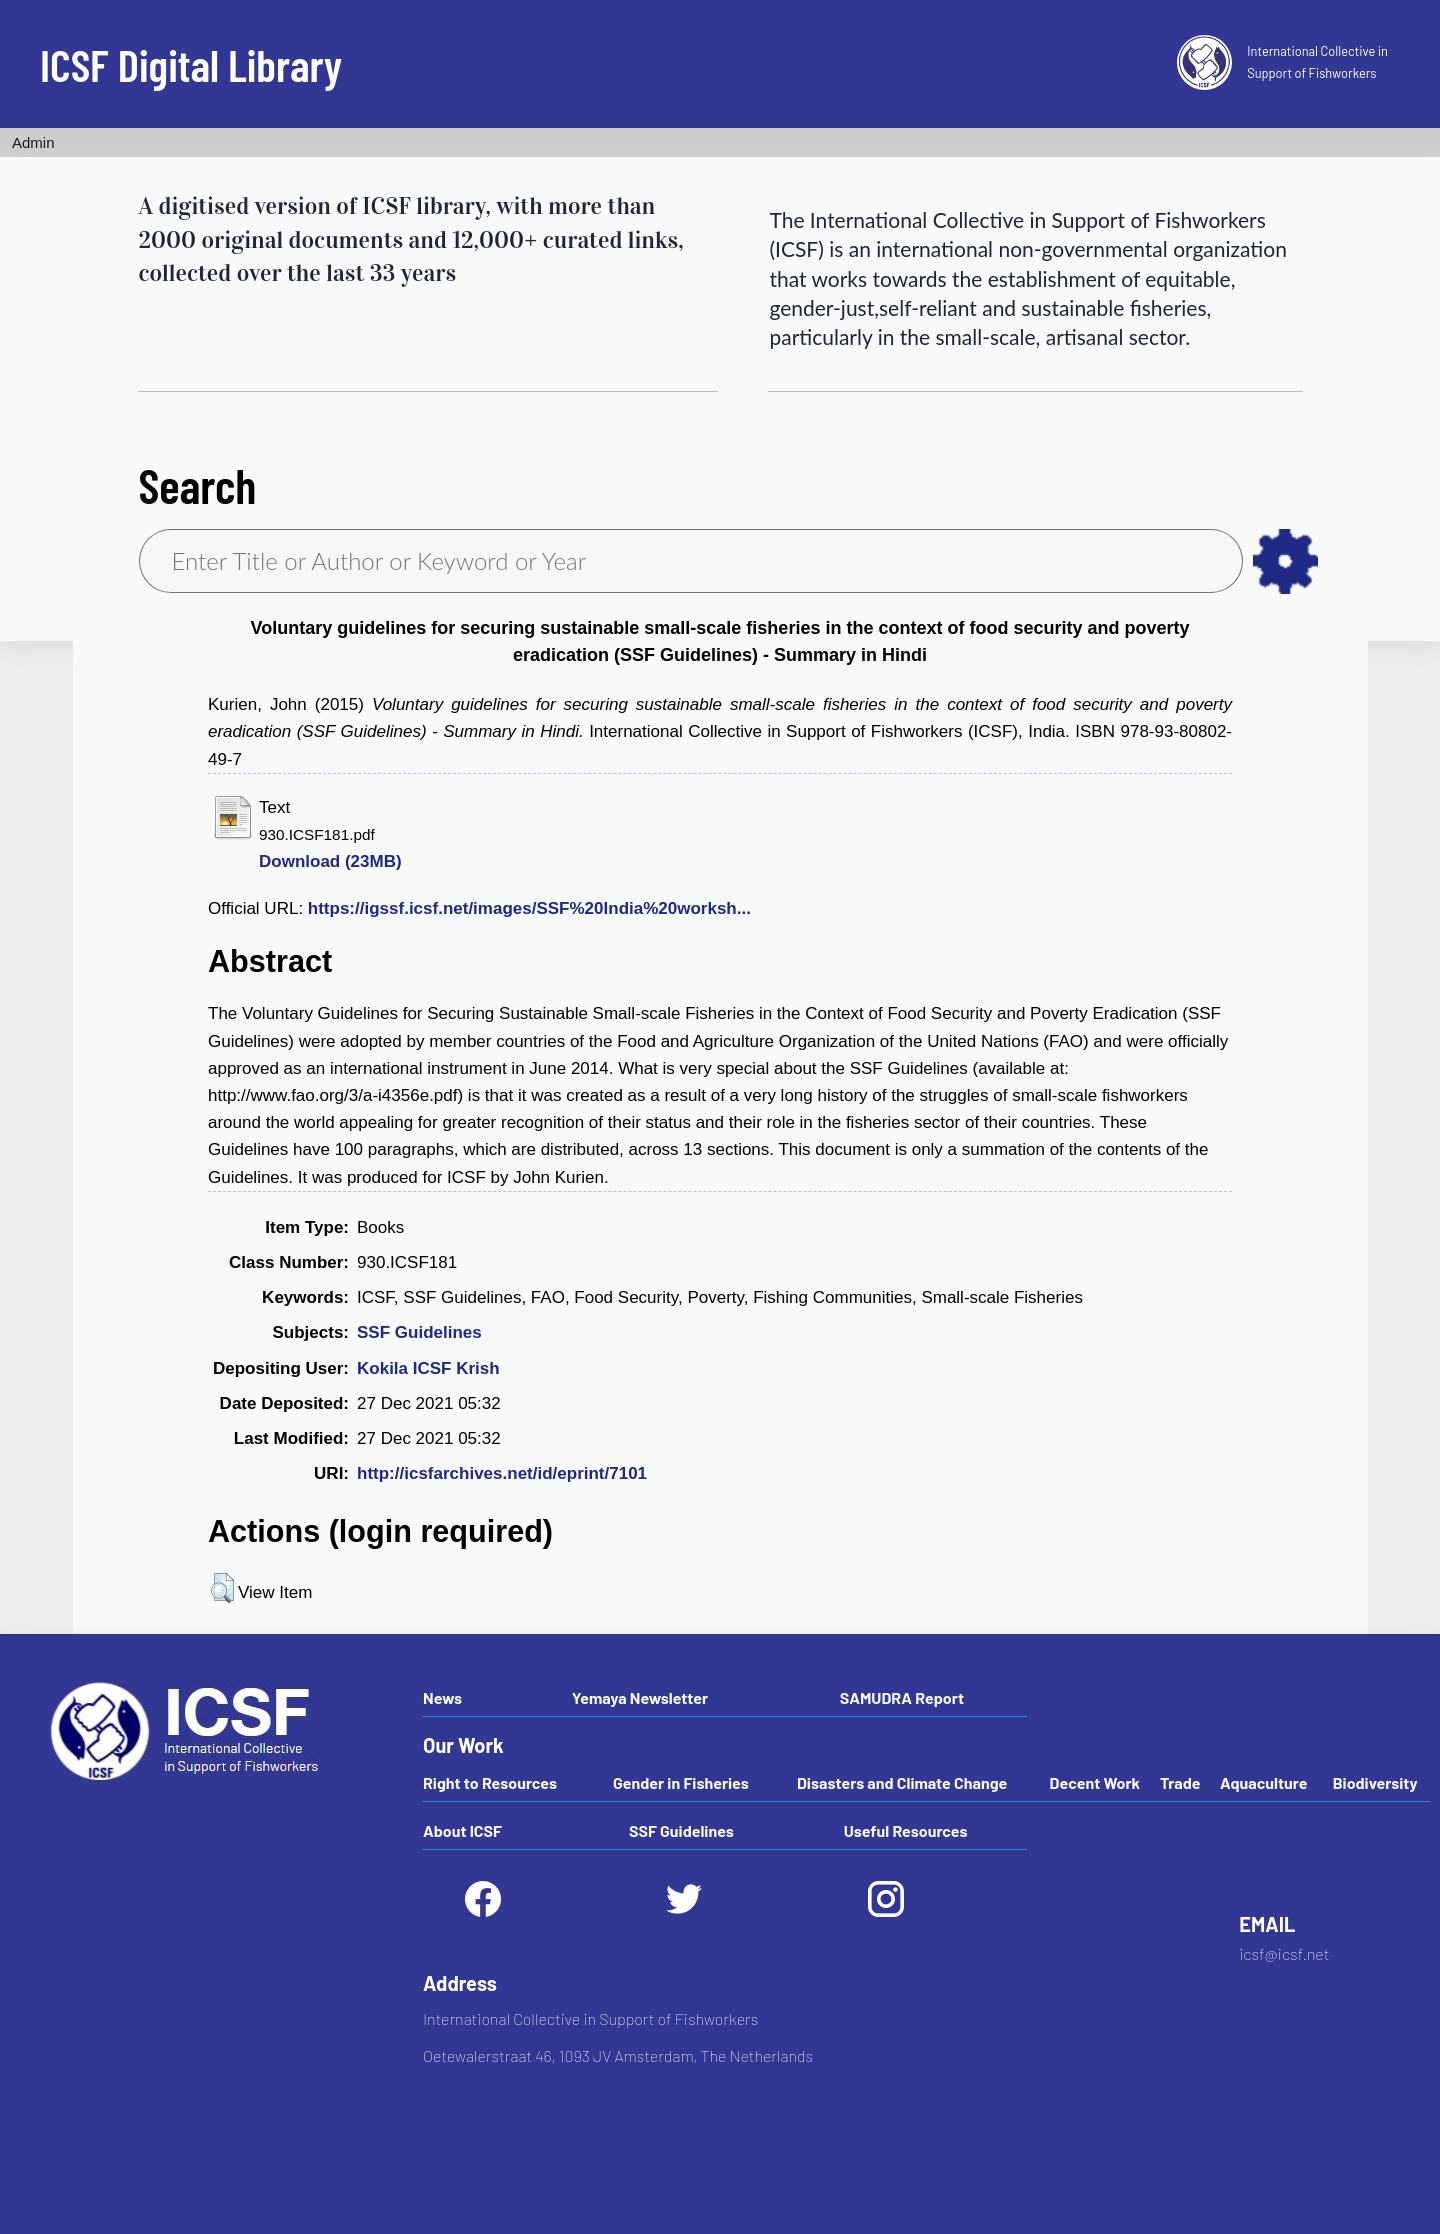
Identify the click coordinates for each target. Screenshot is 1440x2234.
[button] (222, 1588)
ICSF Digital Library (191, 64)
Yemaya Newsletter (640, 1697)
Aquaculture (1263, 1782)
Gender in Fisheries (681, 1782)
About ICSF (462, 1830)
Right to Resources (490, 1782)
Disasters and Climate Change (902, 1782)
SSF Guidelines (419, 1332)
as (1285, 561)
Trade (1180, 1782)
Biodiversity (1375, 1782)
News (442, 1697)
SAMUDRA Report (902, 1697)
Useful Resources (906, 1830)
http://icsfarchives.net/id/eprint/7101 (502, 1473)
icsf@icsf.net (1284, 1953)
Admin (33, 142)
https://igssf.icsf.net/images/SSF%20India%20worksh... (529, 908)
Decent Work (1095, 1782)
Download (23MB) (330, 861)
